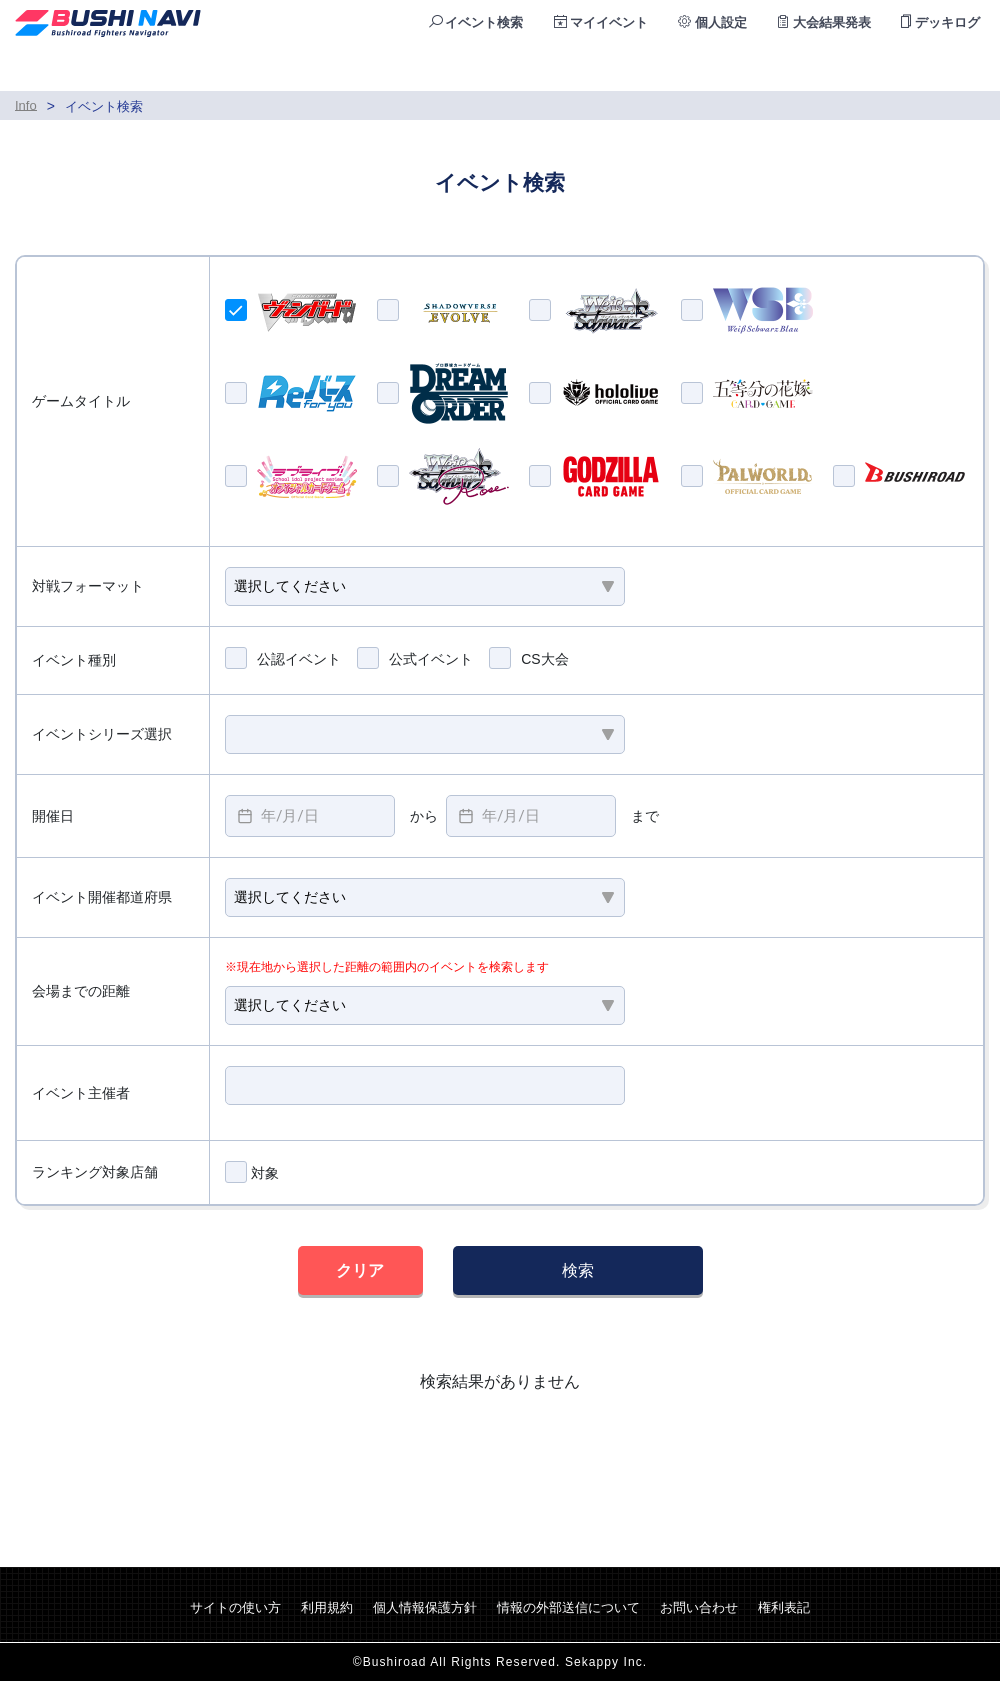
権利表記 (784, 1607)
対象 (252, 1172)
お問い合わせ (699, 1607)
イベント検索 (476, 22)
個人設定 (712, 22)
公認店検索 (706, 69)
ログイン (946, 69)
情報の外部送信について (568, 1607)
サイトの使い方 (235, 1607)
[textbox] (310, 816)
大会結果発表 (824, 22)
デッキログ (940, 22)
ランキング (829, 69)
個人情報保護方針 (425, 1607)
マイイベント (601, 22)
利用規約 (327, 1607)
